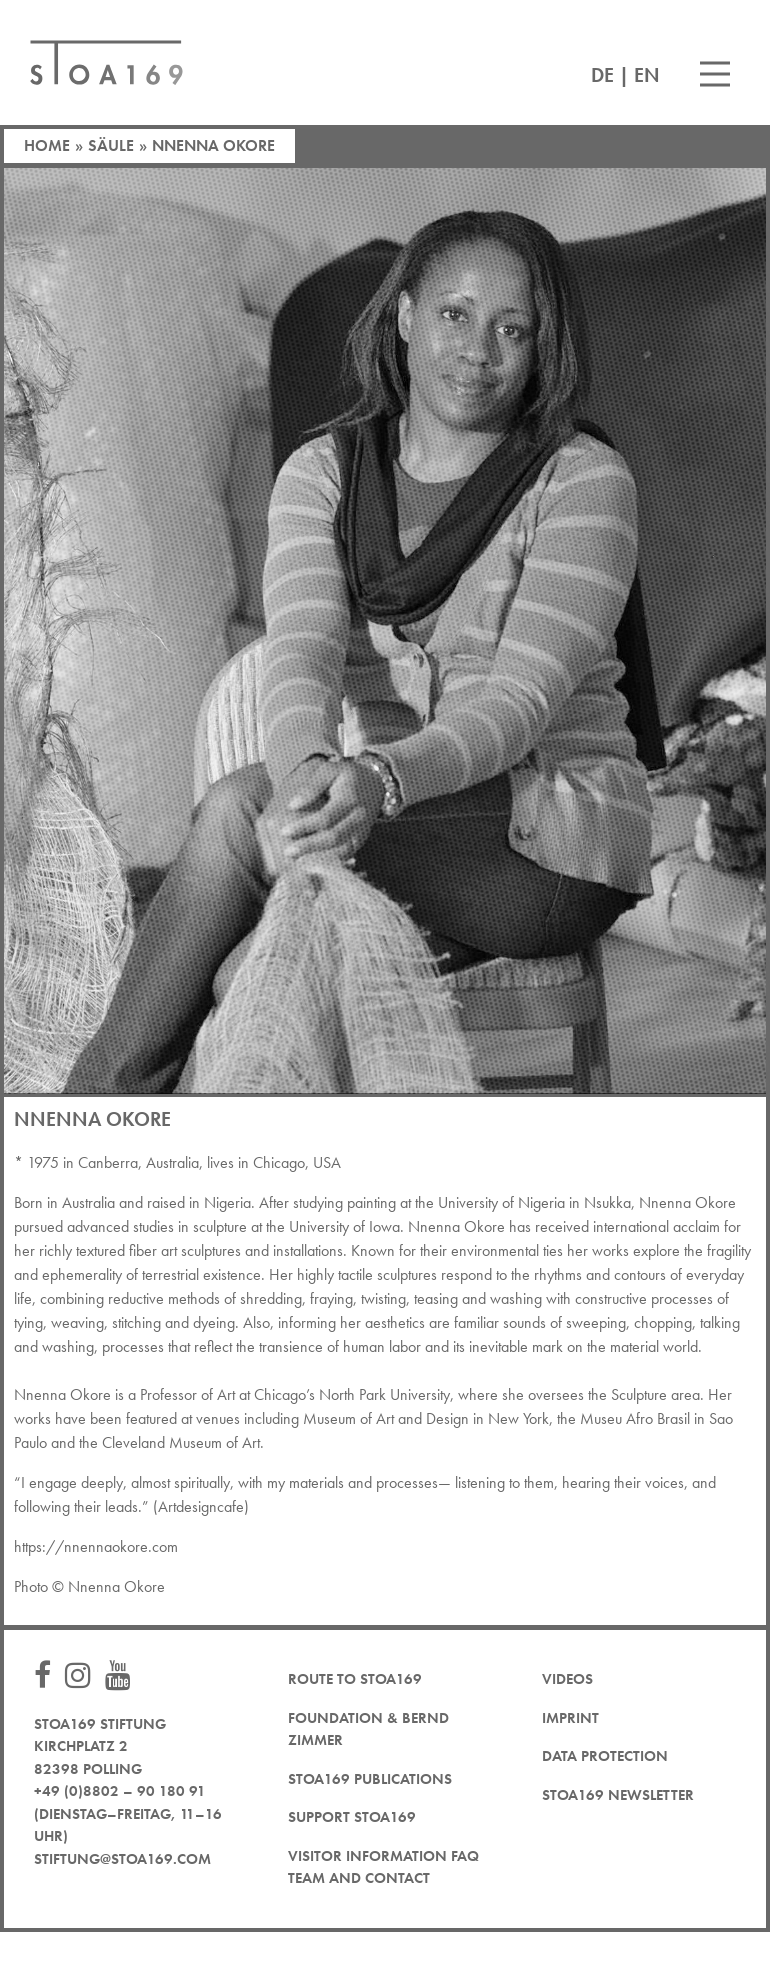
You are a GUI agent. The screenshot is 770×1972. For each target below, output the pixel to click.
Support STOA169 (352, 1817)
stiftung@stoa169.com (122, 1859)
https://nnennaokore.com (98, 1546)
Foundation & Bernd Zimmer (368, 1729)
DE (602, 75)
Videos (567, 1679)
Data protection (605, 1756)
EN (647, 75)
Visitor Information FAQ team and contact (383, 1867)
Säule (111, 145)
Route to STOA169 (355, 1679)
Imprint (570, 1718)
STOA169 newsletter (618, 1795)
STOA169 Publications (370, 1779)
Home (47, 145)
